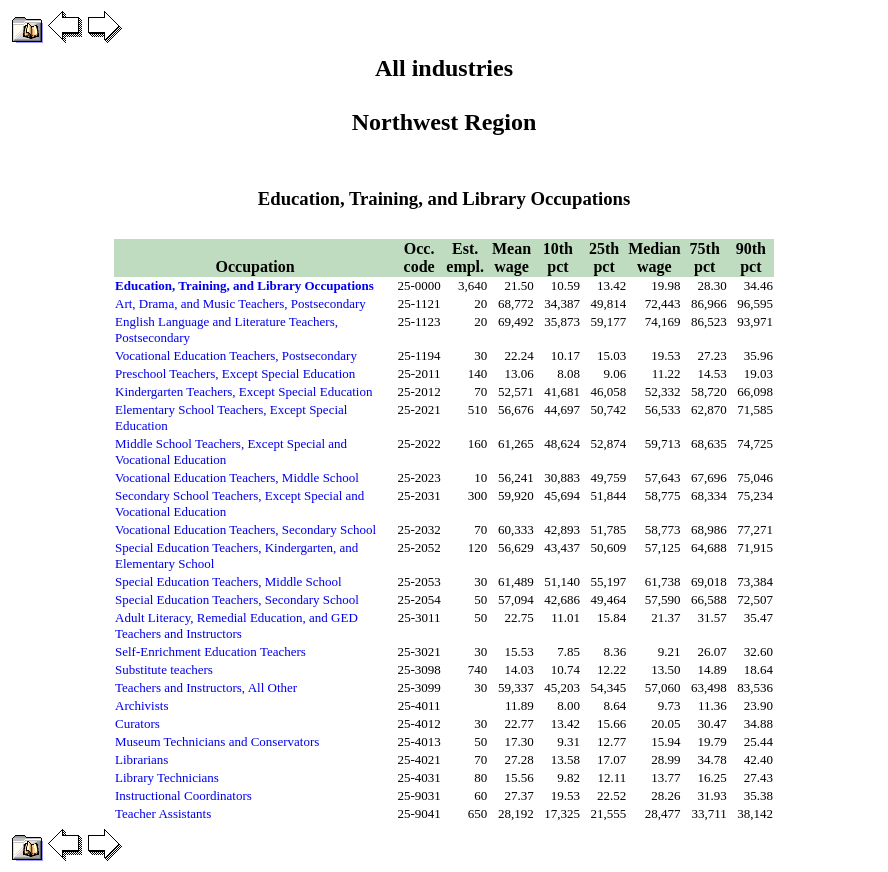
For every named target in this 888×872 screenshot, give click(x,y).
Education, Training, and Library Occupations (244, 285)
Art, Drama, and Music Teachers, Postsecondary (240, 303)
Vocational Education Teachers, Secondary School (245, 529)
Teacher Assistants (163, 813)
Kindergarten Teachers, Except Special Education (243, 391)
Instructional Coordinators (183, 795)
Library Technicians (167, 777)
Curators (137, 723)
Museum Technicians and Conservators (217, 741)
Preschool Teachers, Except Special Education (235, 373)
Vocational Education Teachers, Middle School (237, 477)
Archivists (141, 705)
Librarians (141, 759)
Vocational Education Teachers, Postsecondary (236, 355)
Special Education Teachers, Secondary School (237, 599)
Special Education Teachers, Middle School (228, 581)
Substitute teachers (164, 669)
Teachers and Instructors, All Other (206, 687)
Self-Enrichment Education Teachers (210, 651)
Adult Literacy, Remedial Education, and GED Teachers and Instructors (236, 625)
